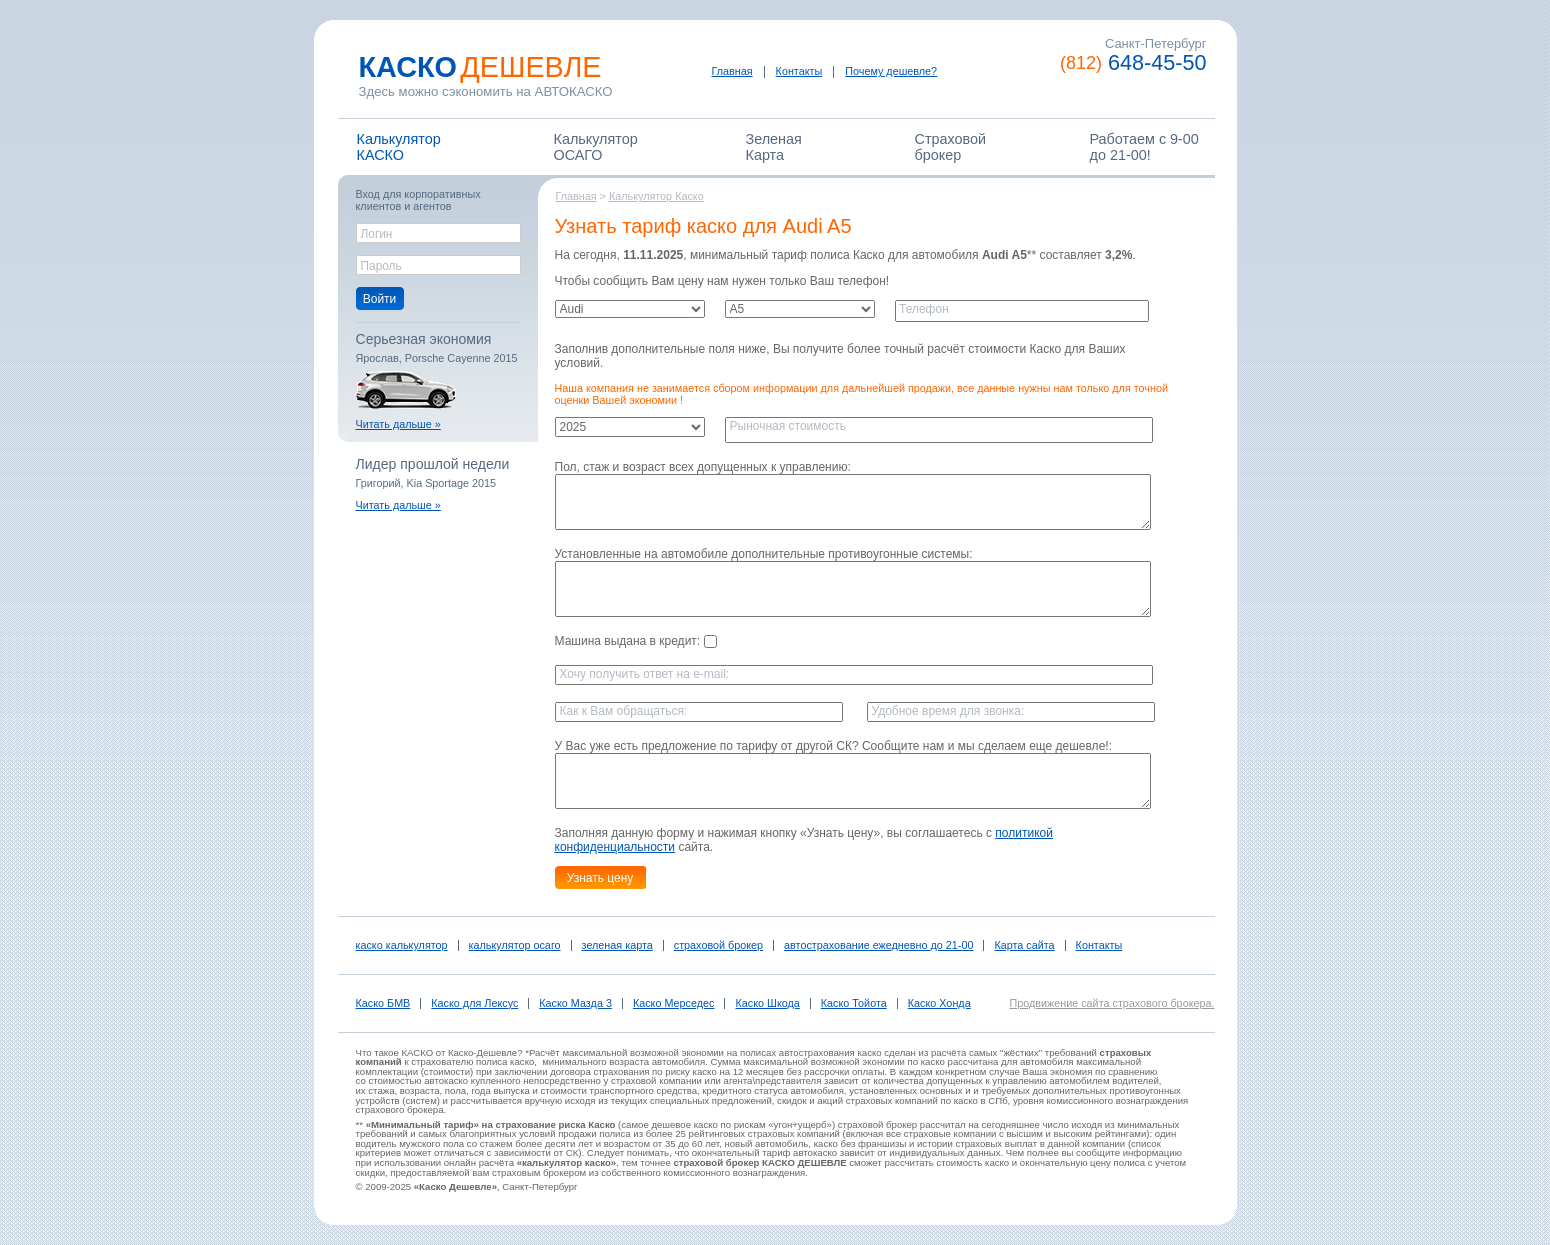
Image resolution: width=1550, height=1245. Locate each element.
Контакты (799, 71)
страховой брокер (718, 945)
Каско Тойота (854, 1003)
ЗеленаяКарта (774, 147)
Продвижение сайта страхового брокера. (1111, 1003)
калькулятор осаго (515, 945)
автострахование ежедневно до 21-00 (878, 945)
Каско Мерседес (674, 1003)
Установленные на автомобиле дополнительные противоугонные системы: (764, 554)
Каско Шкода (767, 1003)
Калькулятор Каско (656, 196)
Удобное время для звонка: (948, 711)
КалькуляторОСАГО (596, 147)
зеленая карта (617, 945)
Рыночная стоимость (788, 426)
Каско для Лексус (474, 1003)
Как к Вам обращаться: (624, 711)
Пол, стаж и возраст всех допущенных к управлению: (703, 467)
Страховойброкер (951, 147)
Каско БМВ (383, 1003)
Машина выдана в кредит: (636, 641)
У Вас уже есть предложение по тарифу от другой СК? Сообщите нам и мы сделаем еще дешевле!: (833, 746)
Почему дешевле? (891, 71)
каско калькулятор (402, 945)
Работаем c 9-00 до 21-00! (1144, 147)
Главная (732, 71)
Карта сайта (1024, 945)
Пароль (381, 266)
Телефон (924, 309)
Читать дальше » (398, 424)
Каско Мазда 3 (575, 1003)
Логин (377, 234)
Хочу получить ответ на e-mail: (645, 674)
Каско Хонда (939, 1003)
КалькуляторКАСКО (399, 147)
